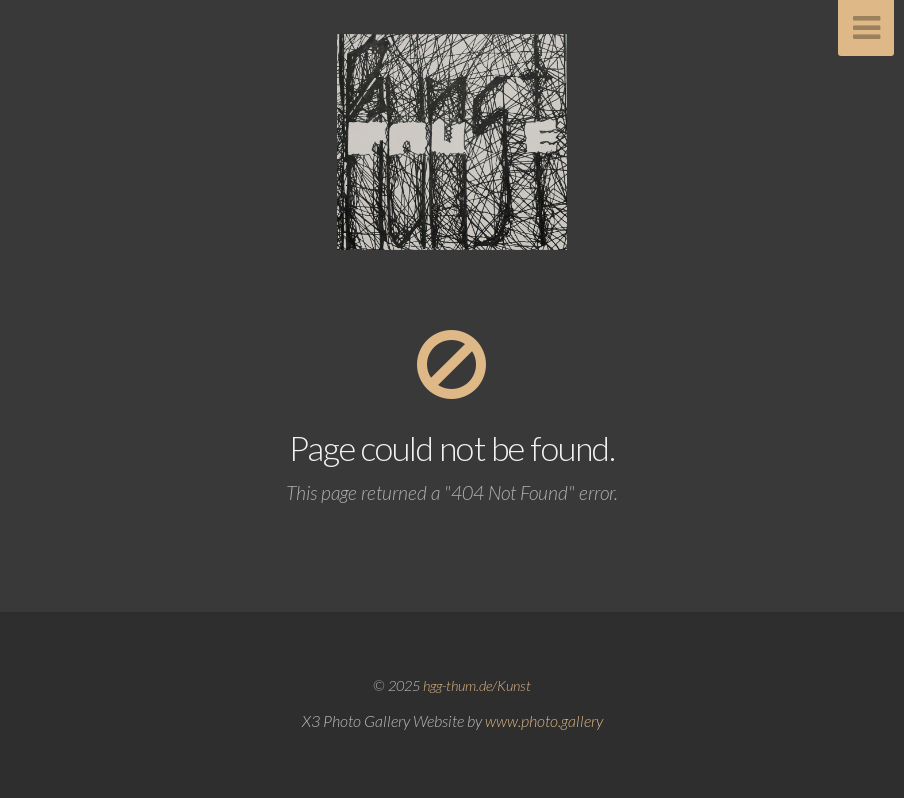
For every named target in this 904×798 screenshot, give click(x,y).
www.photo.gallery (544, 720)
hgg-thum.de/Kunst (477, 685)
